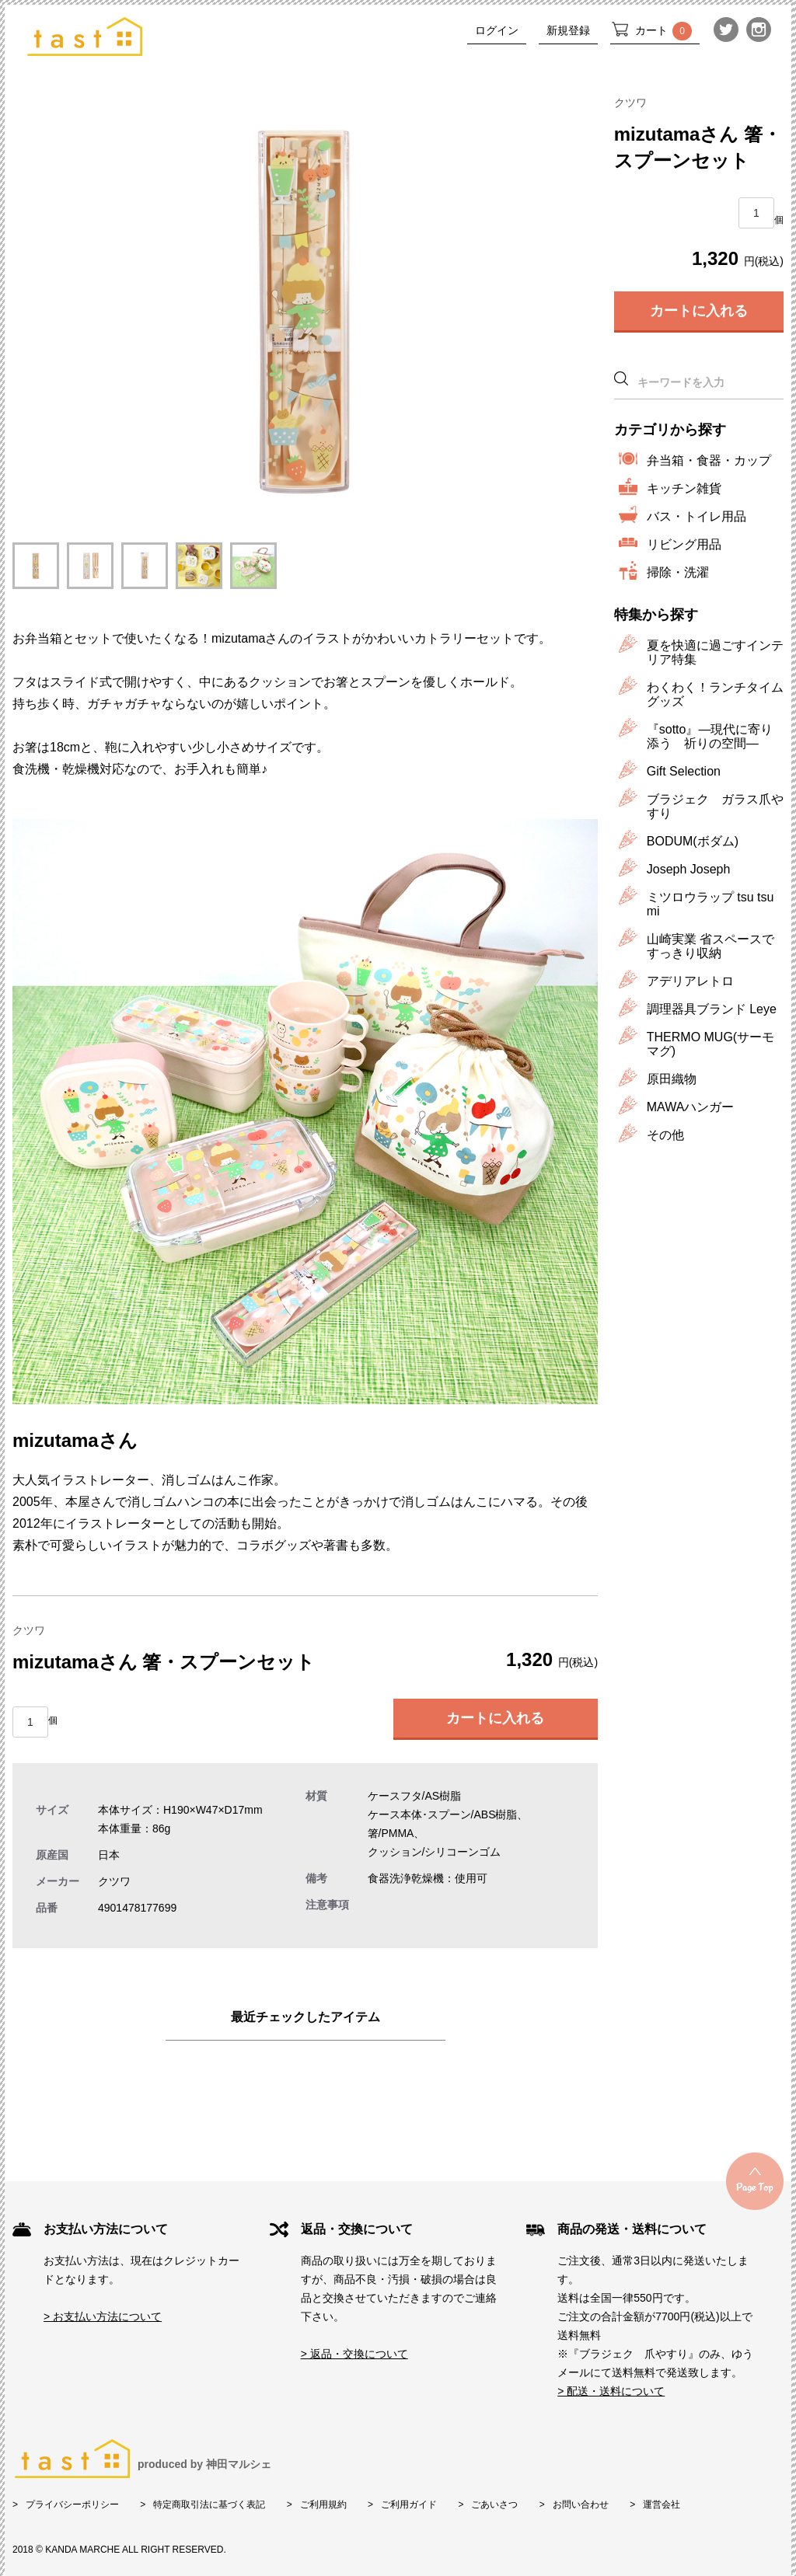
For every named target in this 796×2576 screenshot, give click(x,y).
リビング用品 (684, 544)
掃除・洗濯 (678, 572)
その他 (665, 1135)
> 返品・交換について (354, 2354)
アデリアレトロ (690, 981)
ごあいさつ (494, 2504)
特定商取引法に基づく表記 (209, 2504)
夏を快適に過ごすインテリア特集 (715, 652)
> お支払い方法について (103, 2316)
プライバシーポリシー (72, 2504)
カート (663, 31)
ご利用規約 (323, 2504)
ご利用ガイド (409, 2504)
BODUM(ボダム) (692, 841)
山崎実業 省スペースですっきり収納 (710, 946)
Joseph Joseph (689, 869)
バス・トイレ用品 (696, 516)
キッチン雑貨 (684, 488)
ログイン (496, 30)
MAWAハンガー (691, 1107)
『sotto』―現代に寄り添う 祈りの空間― (710, 736)
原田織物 (671, 1079)
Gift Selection (684, 771)
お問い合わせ (581, 2504)
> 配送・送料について (611, 2391)
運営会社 (661, 2504)
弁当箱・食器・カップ (709, 460)
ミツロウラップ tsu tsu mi (710, 904)
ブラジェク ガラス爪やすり (715, 806)
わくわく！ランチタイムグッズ (715, 694)
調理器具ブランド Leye (712, 1009)
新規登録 (568, 30)
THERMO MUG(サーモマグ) (710, 1044)
